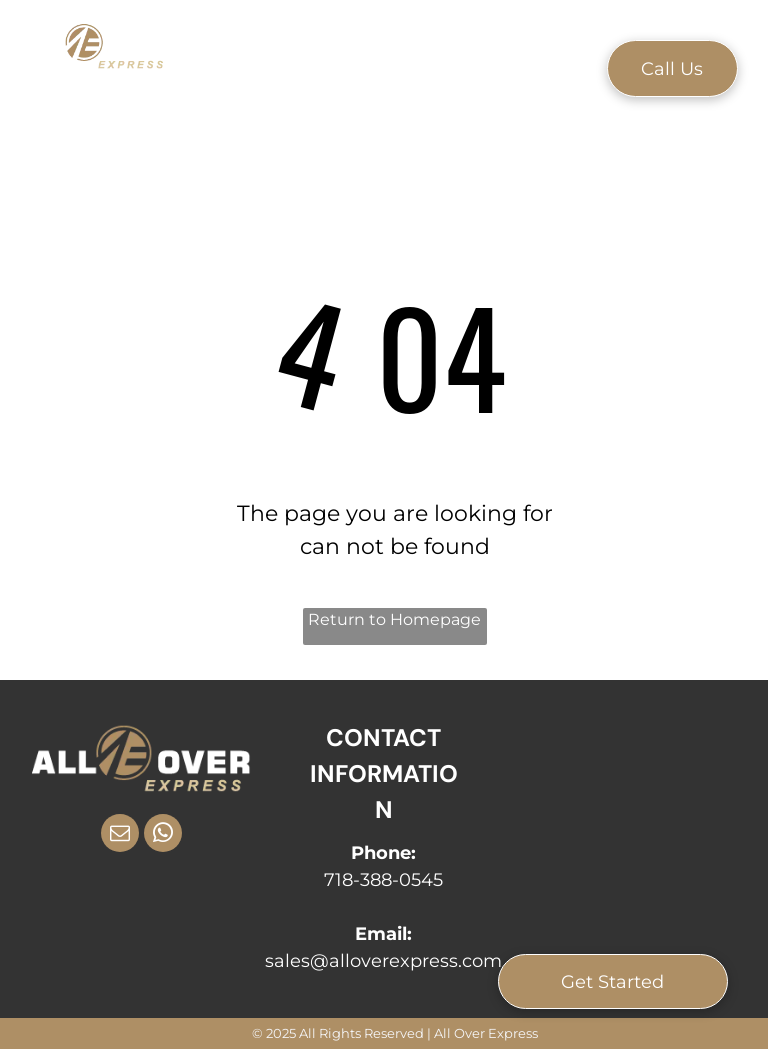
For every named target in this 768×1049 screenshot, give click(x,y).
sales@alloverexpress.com (383, 961)
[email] (120, 835)
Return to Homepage (394, 619)
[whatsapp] (163, 835)
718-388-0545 (383, 880)
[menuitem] (265, 67)
